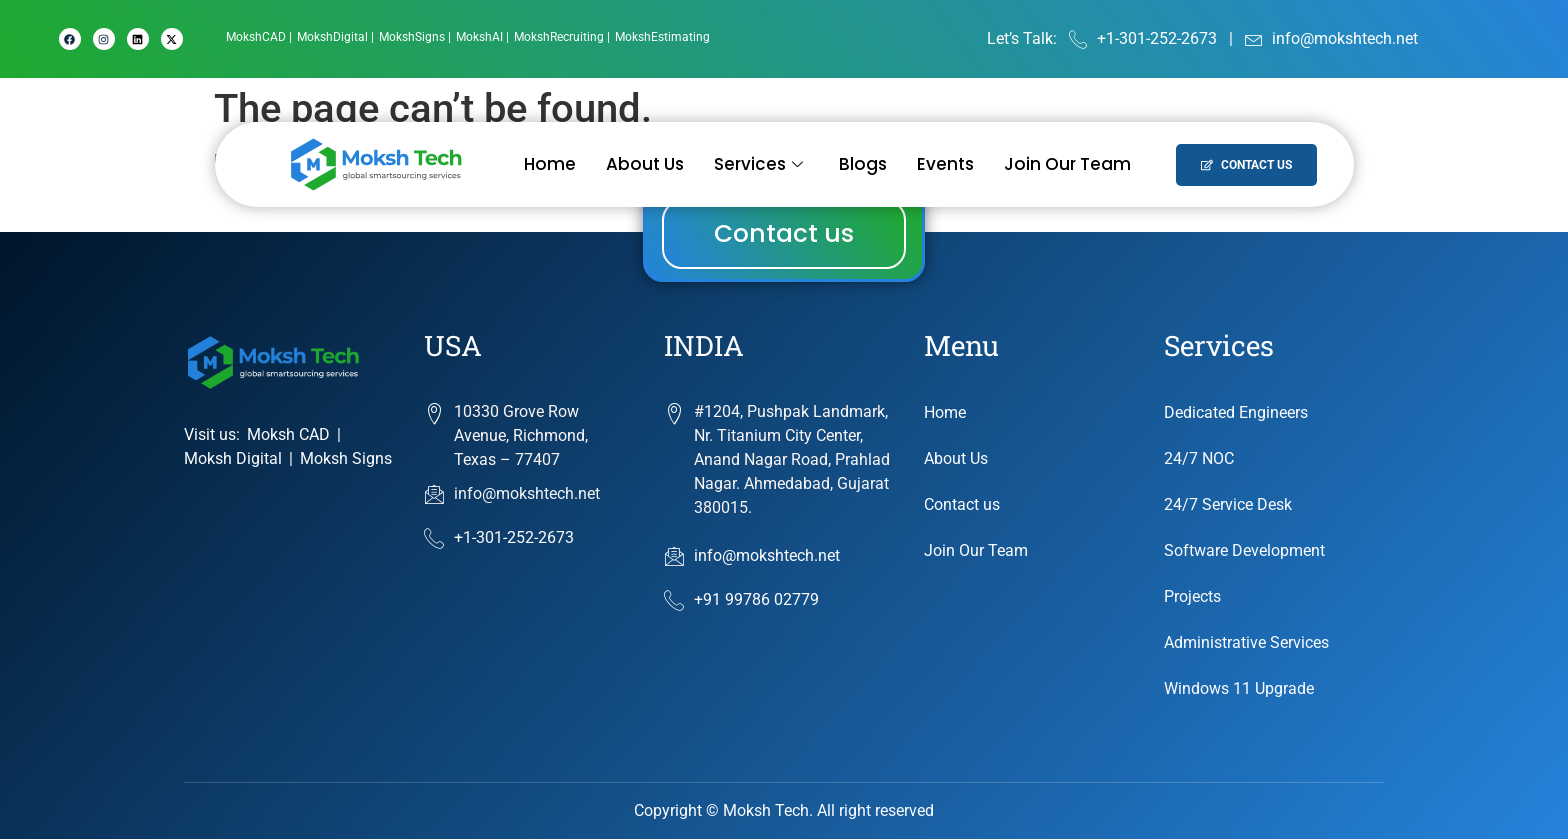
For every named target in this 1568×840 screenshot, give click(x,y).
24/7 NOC (1199, 459)
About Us (645, 164)
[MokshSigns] (415, 37)
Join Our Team (1067, 164)
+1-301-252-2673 (499, 539)
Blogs (863, 164)
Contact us (962, 505)
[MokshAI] (482, 37)
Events (945, 164)
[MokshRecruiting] (562, 37)
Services (758, 164)
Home (550, 164)
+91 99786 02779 (741, 602)
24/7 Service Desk (1228, 505)
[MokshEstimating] (662, 37)
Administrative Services (1246, 643)
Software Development (1244, 551)
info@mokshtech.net (512, 495)
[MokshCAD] (259, 37)
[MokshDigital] (335, 37)
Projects (1192, 597)
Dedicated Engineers (1236, 413)
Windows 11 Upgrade (1239, 689)
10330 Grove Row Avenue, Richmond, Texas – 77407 (521, 436)
